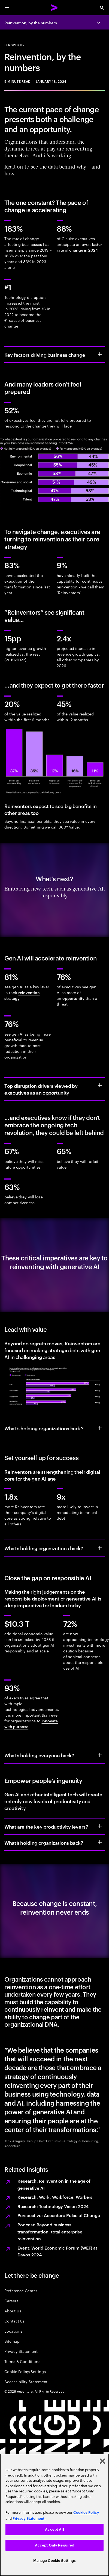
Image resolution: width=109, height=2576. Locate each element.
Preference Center (20, 2290)
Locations (13, 2331)
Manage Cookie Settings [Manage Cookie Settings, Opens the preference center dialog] (54, 2560)
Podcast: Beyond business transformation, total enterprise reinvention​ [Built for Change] (49, 2231)
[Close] (102, 2461)
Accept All (54, 2529)
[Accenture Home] (54, 7)
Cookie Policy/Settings (25, 2371)
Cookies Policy (86, 2512)
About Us (12, 2310)
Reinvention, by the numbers (30, 22)
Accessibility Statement (25, 2381)
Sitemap (12, 2341)
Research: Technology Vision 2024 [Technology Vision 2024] (52, 2206)
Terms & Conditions (22, 2361)
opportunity (73, 998)
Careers (11, 2300)
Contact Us (14, 2321)
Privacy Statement (21, 2351)
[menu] (7, 7)
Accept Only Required (54, 2545)
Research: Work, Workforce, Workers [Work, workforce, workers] (54, 2197)
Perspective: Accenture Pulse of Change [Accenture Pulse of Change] (58, 2215)
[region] (54, 2515)
